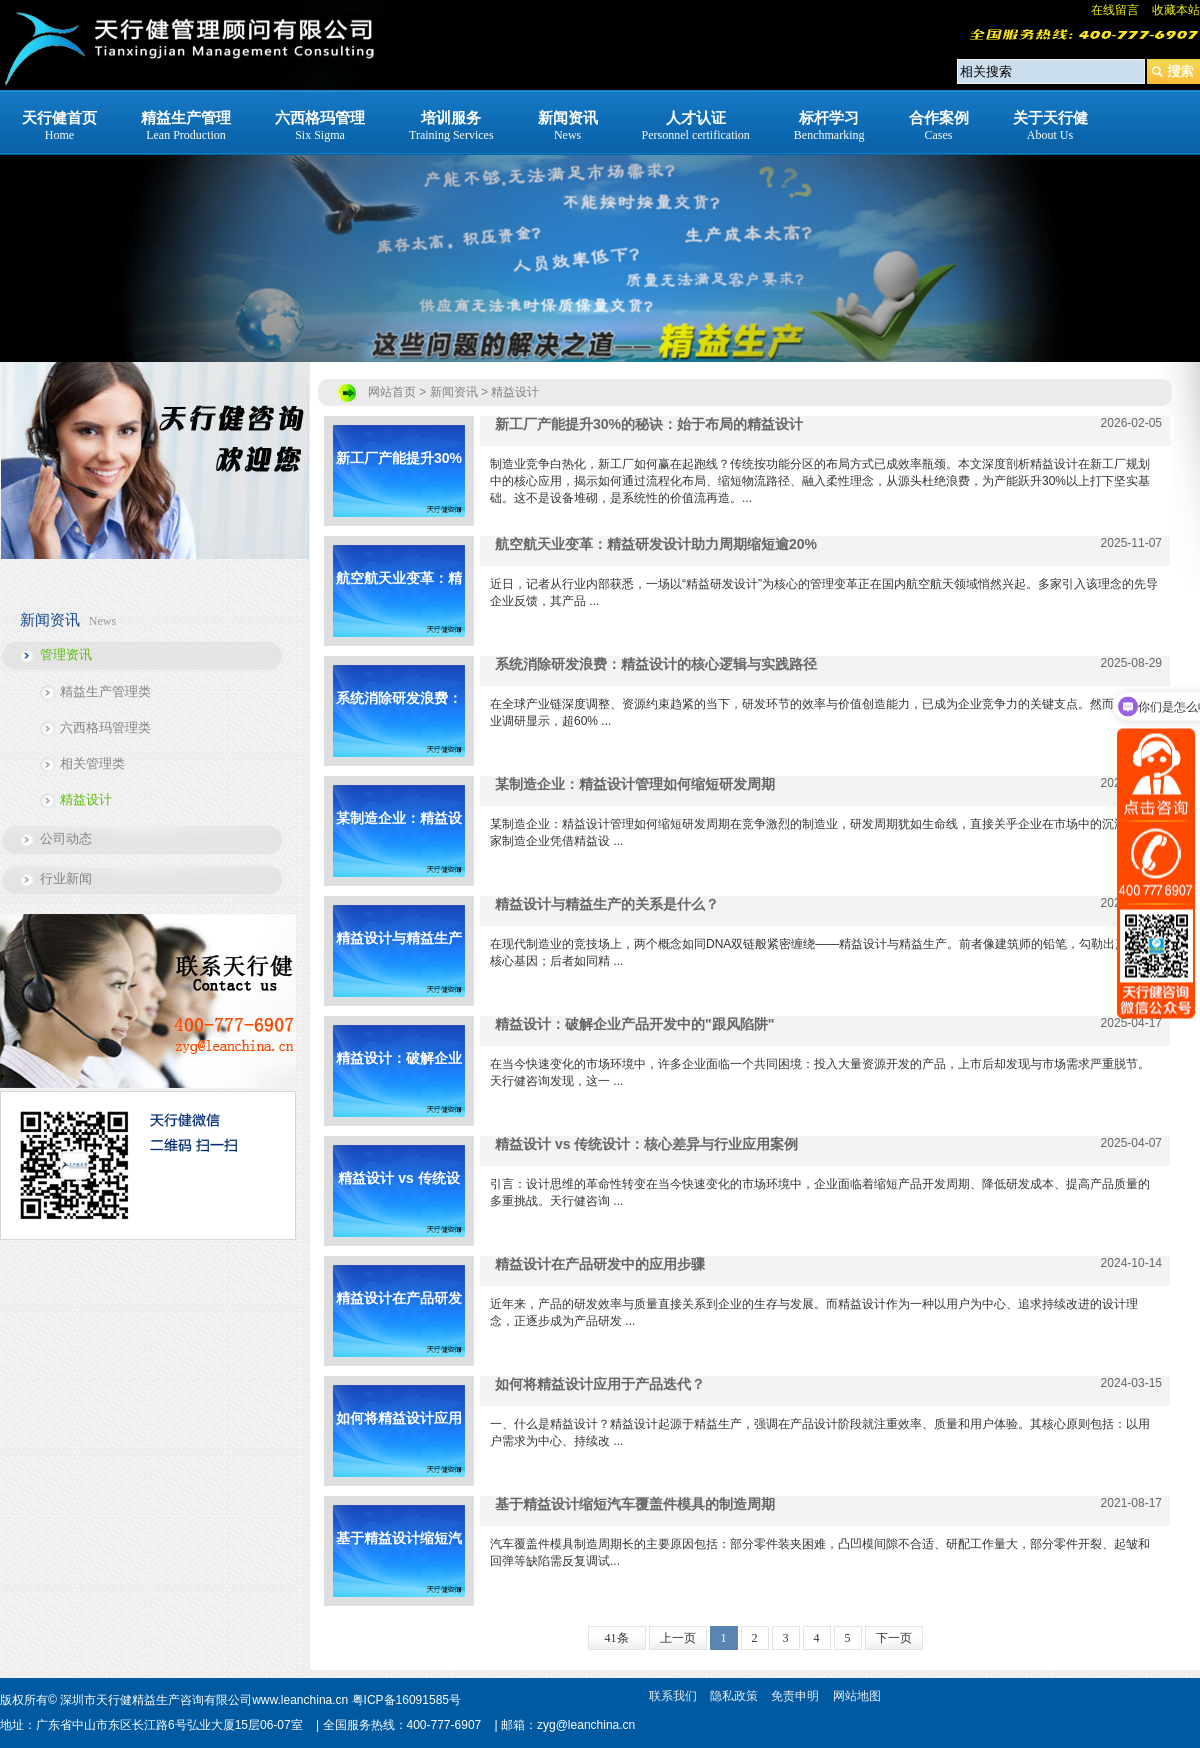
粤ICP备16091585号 (406, 1700)
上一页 (678, 1638)
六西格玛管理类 (105, 727)
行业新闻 (66, 878)
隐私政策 (734, 1696)
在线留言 (1115, 10)
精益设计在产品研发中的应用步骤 (399, 1323)
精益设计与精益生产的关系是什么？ (399, 963)
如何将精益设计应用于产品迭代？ (399, 1443)
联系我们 (673, 1696)
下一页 (894, 1638)
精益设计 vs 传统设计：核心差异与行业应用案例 (399, 1203)
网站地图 (857, 1696)
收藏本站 (1176, 10)
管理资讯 (66, 654)
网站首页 (392, 392)
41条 (617, 1638)
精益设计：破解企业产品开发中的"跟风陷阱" (399, 1083)
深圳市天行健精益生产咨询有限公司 (156, 1700)
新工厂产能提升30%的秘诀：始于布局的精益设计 (399, 483)
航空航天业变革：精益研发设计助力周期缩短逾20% (399, 603)
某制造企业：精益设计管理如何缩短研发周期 (399, 843)
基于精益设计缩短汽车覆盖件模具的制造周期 (399, 1563)
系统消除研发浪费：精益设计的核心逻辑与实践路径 (399, 723)
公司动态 (66, 838)
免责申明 (795, 1696)
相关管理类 (92, 763)
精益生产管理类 (105, 691)
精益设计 (86, 799)
